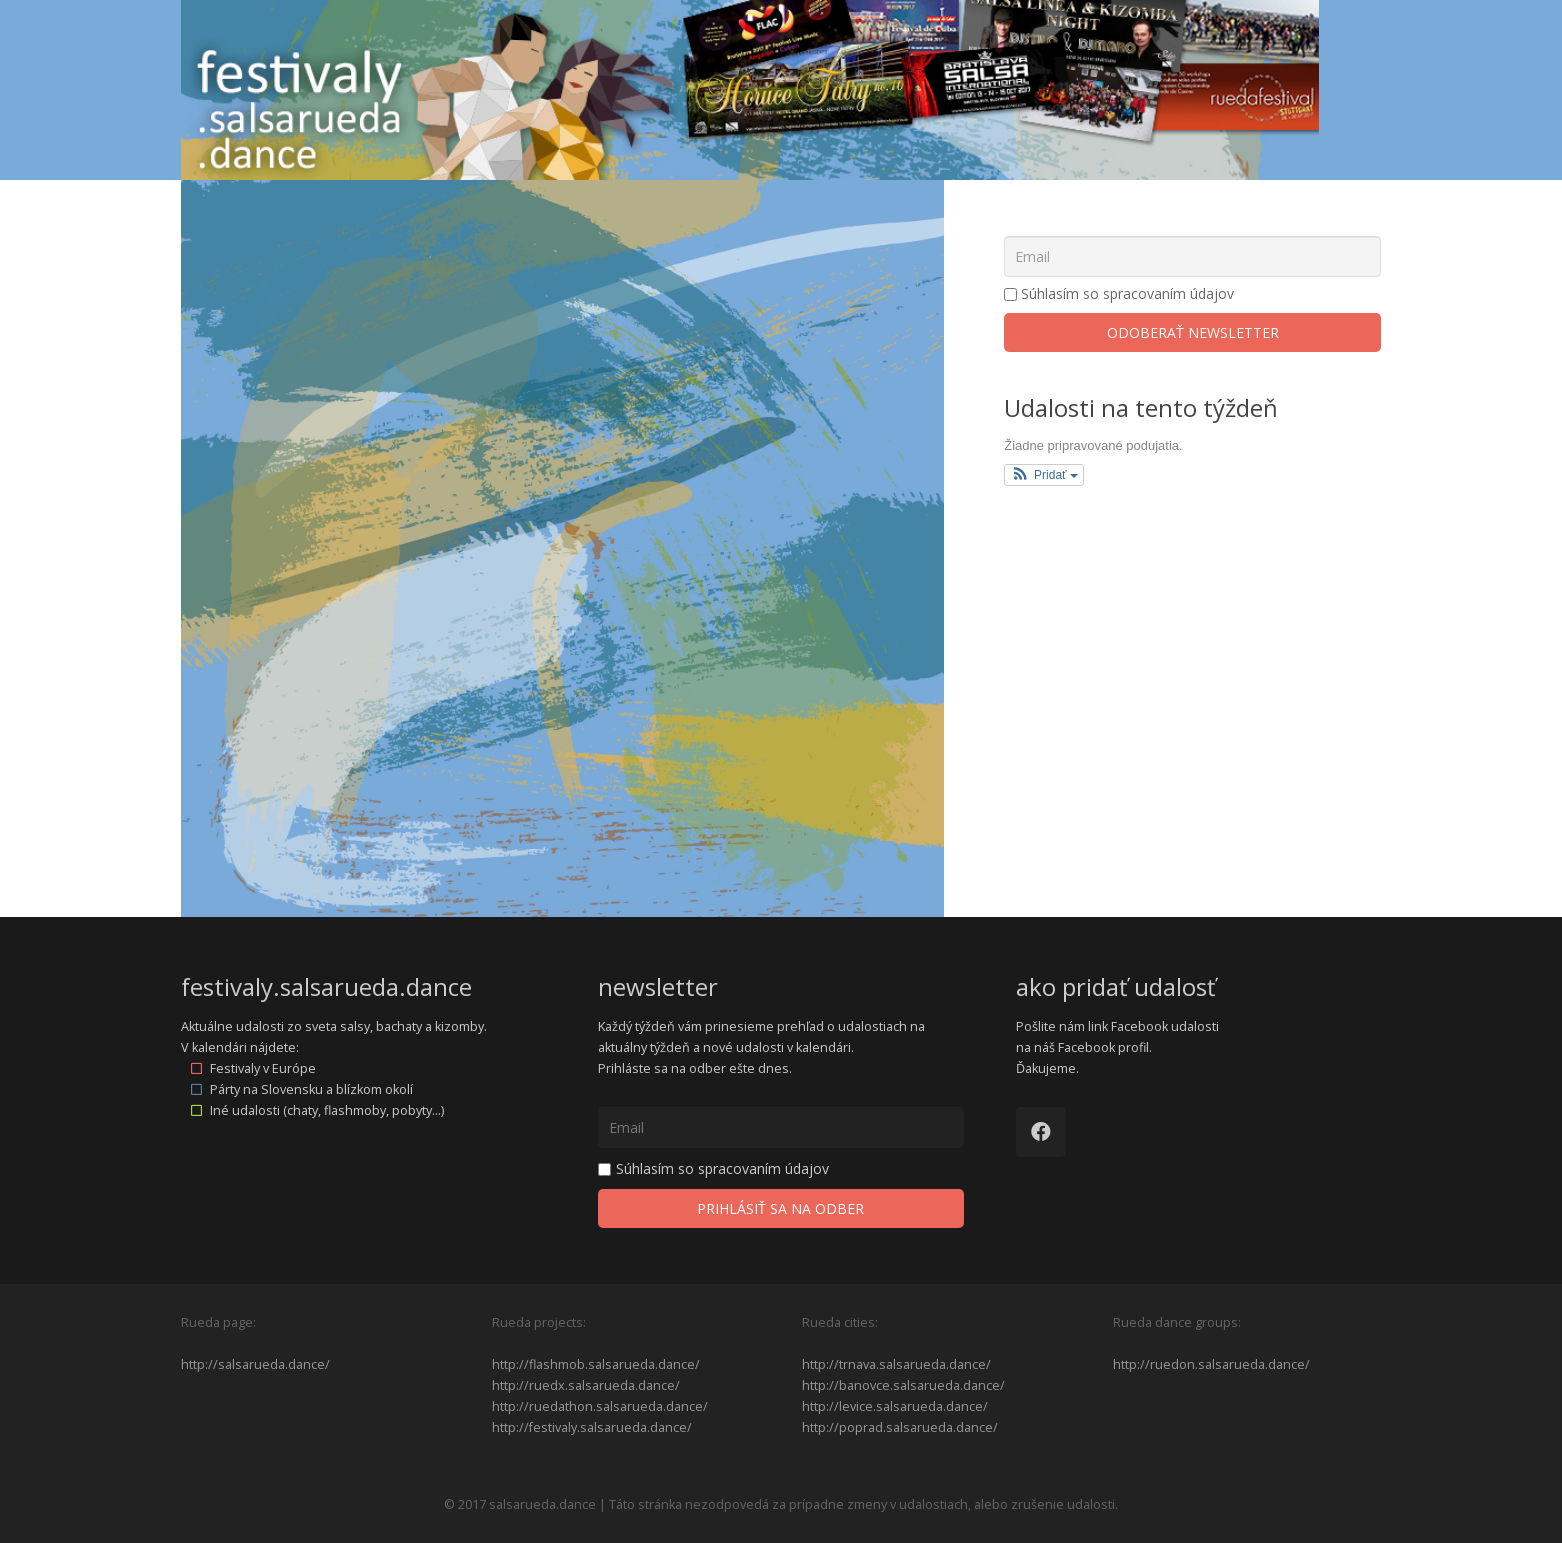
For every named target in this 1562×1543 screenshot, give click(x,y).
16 (490, 548)
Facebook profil (1103, 1047)
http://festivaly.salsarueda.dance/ (592, 1427)
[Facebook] (1041, 1132)
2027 (507, 306)
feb (454, 306)
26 (216, 738)
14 (353, 548)
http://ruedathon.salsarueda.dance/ (600, 1406)
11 (627, 453)
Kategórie (250, 255)
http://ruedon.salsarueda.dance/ (1211, 1364)
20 (284, 643)
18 (627, 548)
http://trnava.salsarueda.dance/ (896, 1364)
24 (558, 643)
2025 (218, 306)
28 (353, 738)
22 (421, 643)
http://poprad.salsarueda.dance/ (900, 1427)
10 (558, 453)
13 (284, 548)
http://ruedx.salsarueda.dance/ (586, 1385)
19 (216, 643)
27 (284, 738)
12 (216, 548)
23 (490, 643)
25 (627, 643)
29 (421, 738)
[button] (1044, 475)
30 (490, 738)
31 (558, 738)
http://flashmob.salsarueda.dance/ (596, 1364)
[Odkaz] (750, 90)
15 (421, 548)
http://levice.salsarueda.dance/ (895, 1406)
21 (353, 643)
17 (558, 548)
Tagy (357, 255)
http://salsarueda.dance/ (255, 1364)
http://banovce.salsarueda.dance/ (903, 1385)
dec (272, 306)
